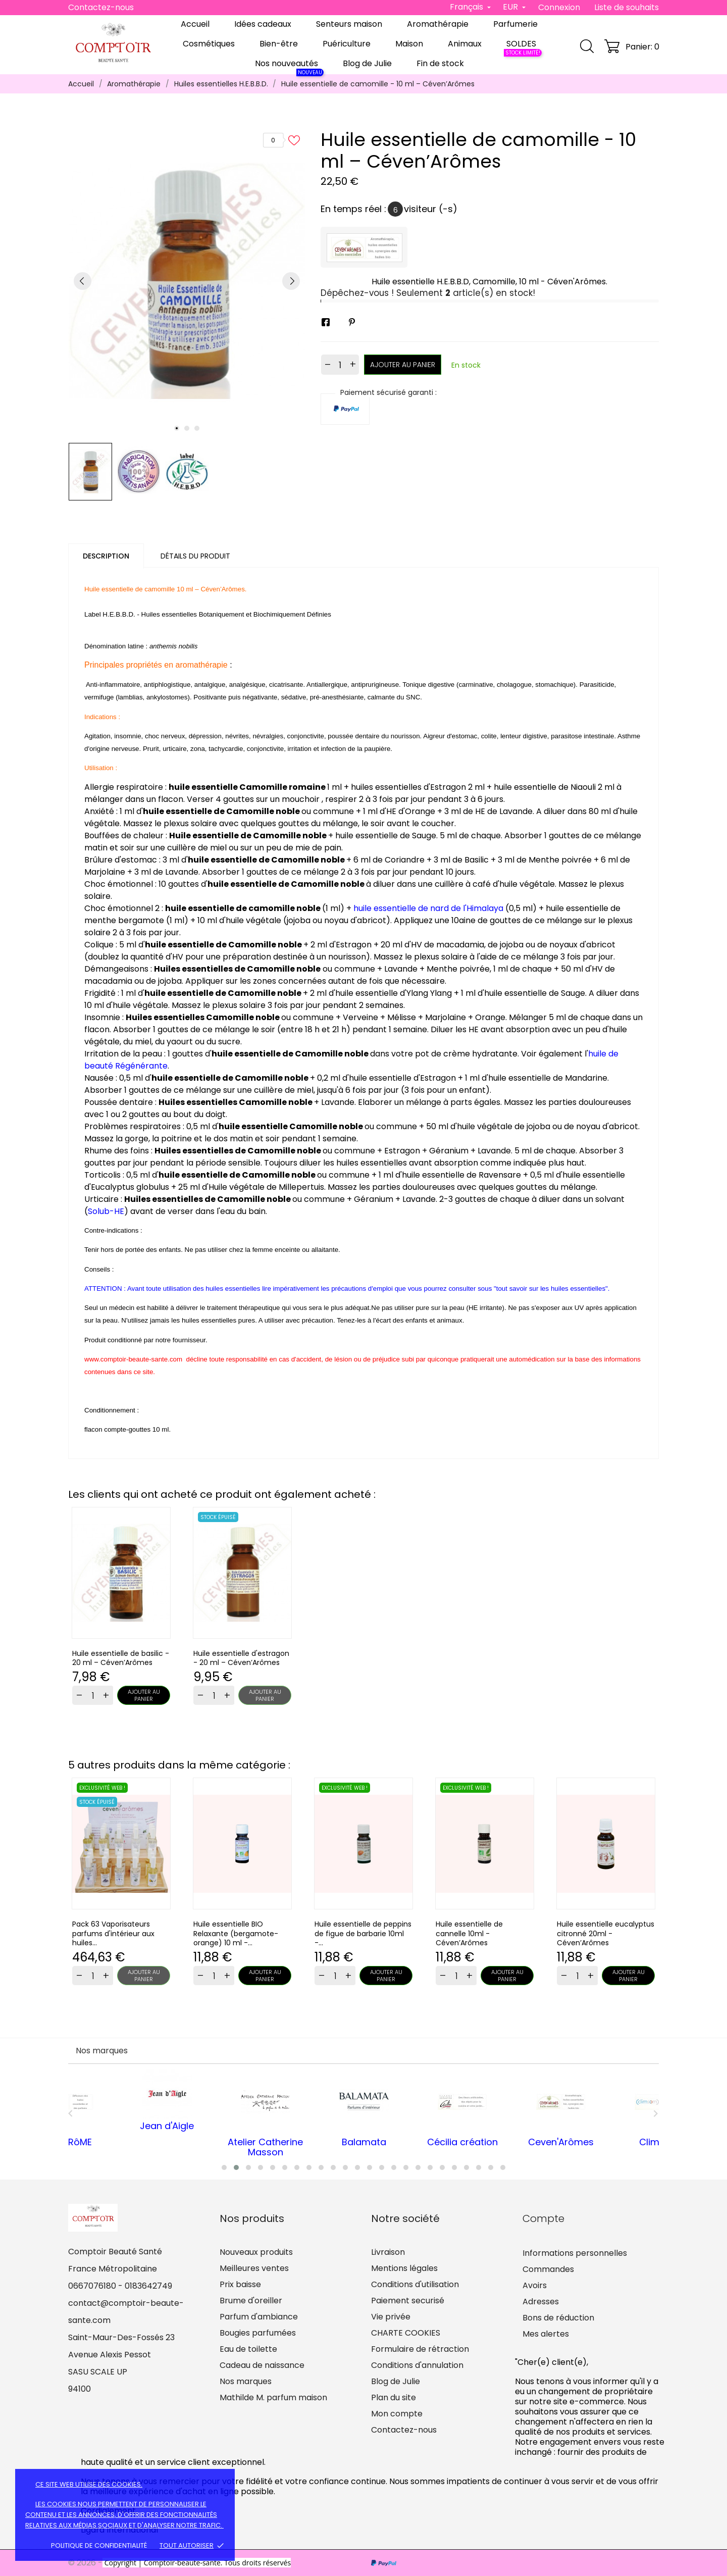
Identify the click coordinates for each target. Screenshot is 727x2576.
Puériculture (347, 43)
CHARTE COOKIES (405, 2333)
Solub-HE (106, 1211)
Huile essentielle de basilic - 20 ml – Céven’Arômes (120, 1658)
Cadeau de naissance (262, 2365)
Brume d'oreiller (251, 2300)
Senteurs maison (349, 24)
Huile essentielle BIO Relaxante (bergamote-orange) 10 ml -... (235, 1933)
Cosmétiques (209, 43)
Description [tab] (106, 556)
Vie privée (390, 2316)
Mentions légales (404, 2268)
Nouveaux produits (256, 2252)
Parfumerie (515, 24)
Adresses (541, 2301)
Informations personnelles (575, 2253)
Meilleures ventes (254, 2268)
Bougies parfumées (258, 2333)
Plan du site (393, 2397)
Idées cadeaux (262, 24)
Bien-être (278, 43)
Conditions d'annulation (417, 2365)
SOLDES (523, 46)
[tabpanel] (187, 281)
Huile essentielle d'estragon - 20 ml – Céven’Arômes (241, 1658)
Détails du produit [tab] (195, 556)
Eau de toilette (248, 2349)
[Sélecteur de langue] (470, 7)
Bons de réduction (558, 2318)
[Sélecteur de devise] (514, 7)
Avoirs (535, 2285)
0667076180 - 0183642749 (120, 2286)
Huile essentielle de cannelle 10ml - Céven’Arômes (469, 1933)
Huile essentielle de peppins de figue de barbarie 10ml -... (363, 1933)
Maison (409, 43)
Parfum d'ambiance (259, 2316)
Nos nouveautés (289, 66)
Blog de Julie (367, 63)
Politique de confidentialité (99, 2545)
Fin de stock (440, 63)
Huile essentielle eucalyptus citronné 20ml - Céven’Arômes (605, 1933)
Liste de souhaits (626, 7)
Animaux (465, 43)
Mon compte (397, 2413)
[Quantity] (92, 1695)
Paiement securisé (407, 2300)
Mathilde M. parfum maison (273, 2397)
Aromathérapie (438, 24)
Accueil (195, 24)
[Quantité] (340, 365)
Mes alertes (546, 2334)
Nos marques (246, 2381)
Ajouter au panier (402, 365)
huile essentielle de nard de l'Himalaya (429, 908)
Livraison (388, 2252)
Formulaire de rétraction (420, 2349)
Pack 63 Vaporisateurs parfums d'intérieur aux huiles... (113, 1933)
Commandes (548, 2269)
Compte (543, 2218)
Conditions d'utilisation (415, 2284)
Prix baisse (240, 2284)
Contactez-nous (101, 7)
